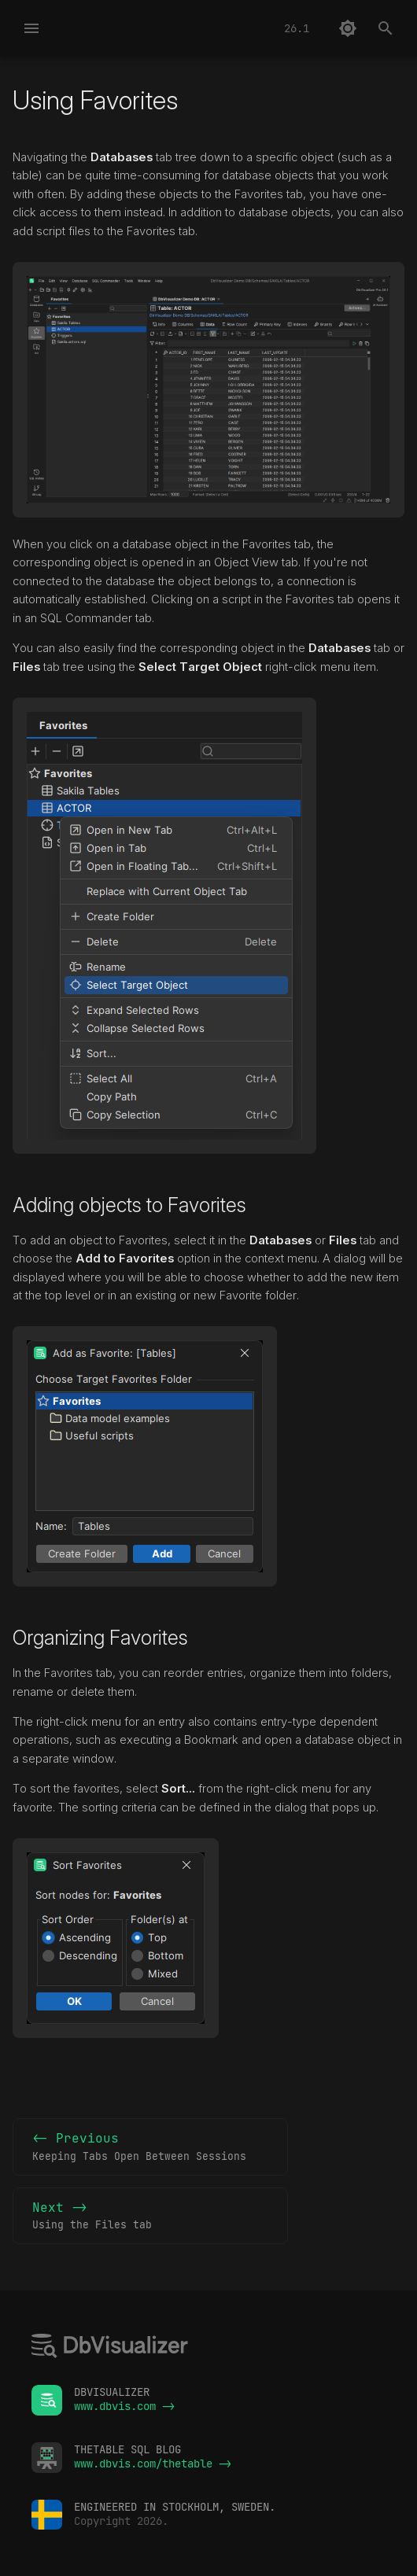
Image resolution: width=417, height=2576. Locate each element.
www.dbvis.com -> (124, 2406)
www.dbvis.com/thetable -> (152, 2463)
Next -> (150, 2216)
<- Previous (150, 2147)
